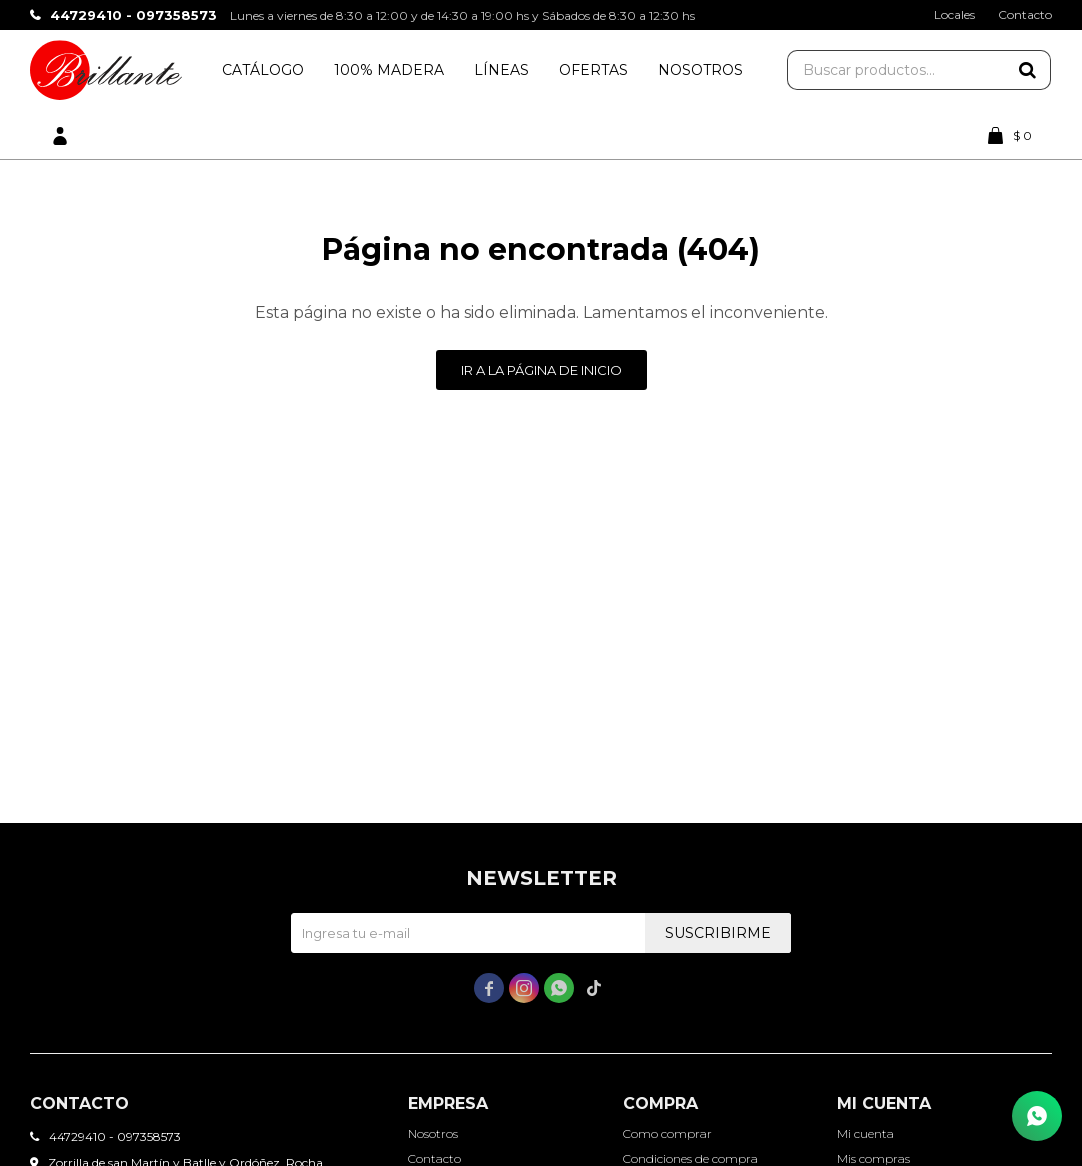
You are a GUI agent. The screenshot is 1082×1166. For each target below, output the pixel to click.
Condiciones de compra (690, 1158)
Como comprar (667, 1133)
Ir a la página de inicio (541, 370)
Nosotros (700, 70)
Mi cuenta (865, 1133)
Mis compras (873, 1158)
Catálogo (263, 70)
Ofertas (593, 70)
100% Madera (389, 70)
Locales (954, 14)
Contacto (1025, 14)
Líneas (501, 70)
